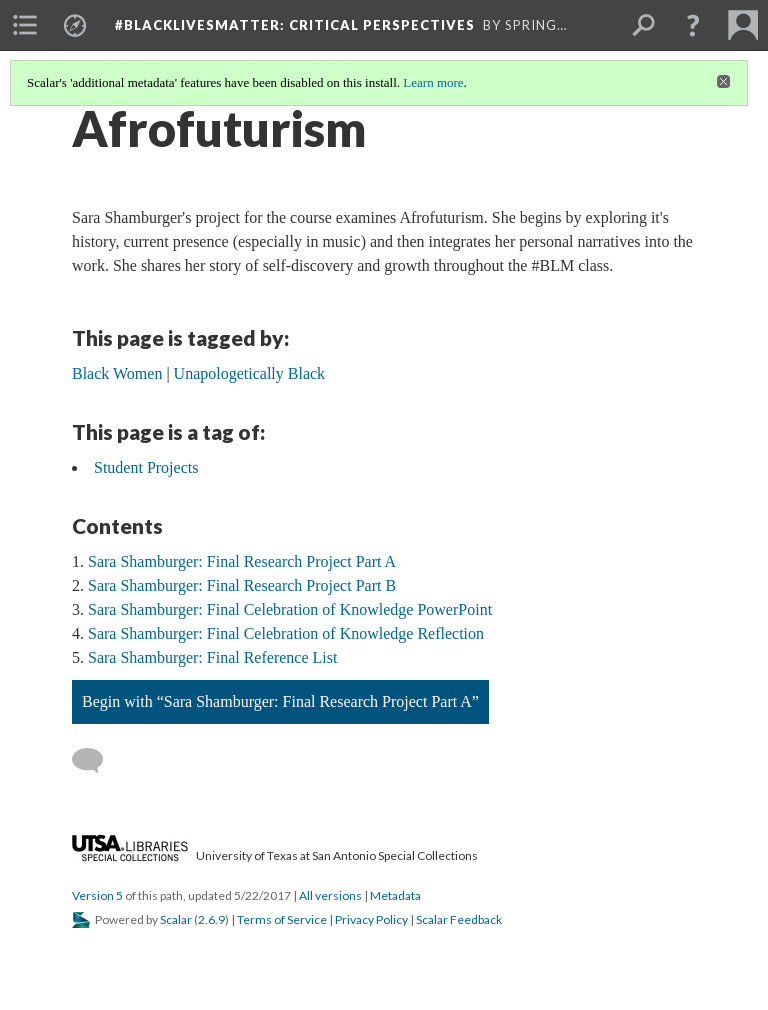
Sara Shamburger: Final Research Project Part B (242, 585)
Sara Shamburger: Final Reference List (212, 657)
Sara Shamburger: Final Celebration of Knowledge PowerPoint (290, 609)
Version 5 (97, 895)
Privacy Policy (371, 919)
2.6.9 (211, 919)
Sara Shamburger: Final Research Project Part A (242, 561)
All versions (330, 895)
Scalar (176, 919)
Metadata (395, 895)
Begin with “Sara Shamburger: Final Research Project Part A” (280, 701)
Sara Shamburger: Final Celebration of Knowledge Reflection (286, 633)
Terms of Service (282, 919)
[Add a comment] (96, 761)
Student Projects (146, 467)
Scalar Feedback (459, 919)
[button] (693, 25)
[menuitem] (25, 25)
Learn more (433, 82)
